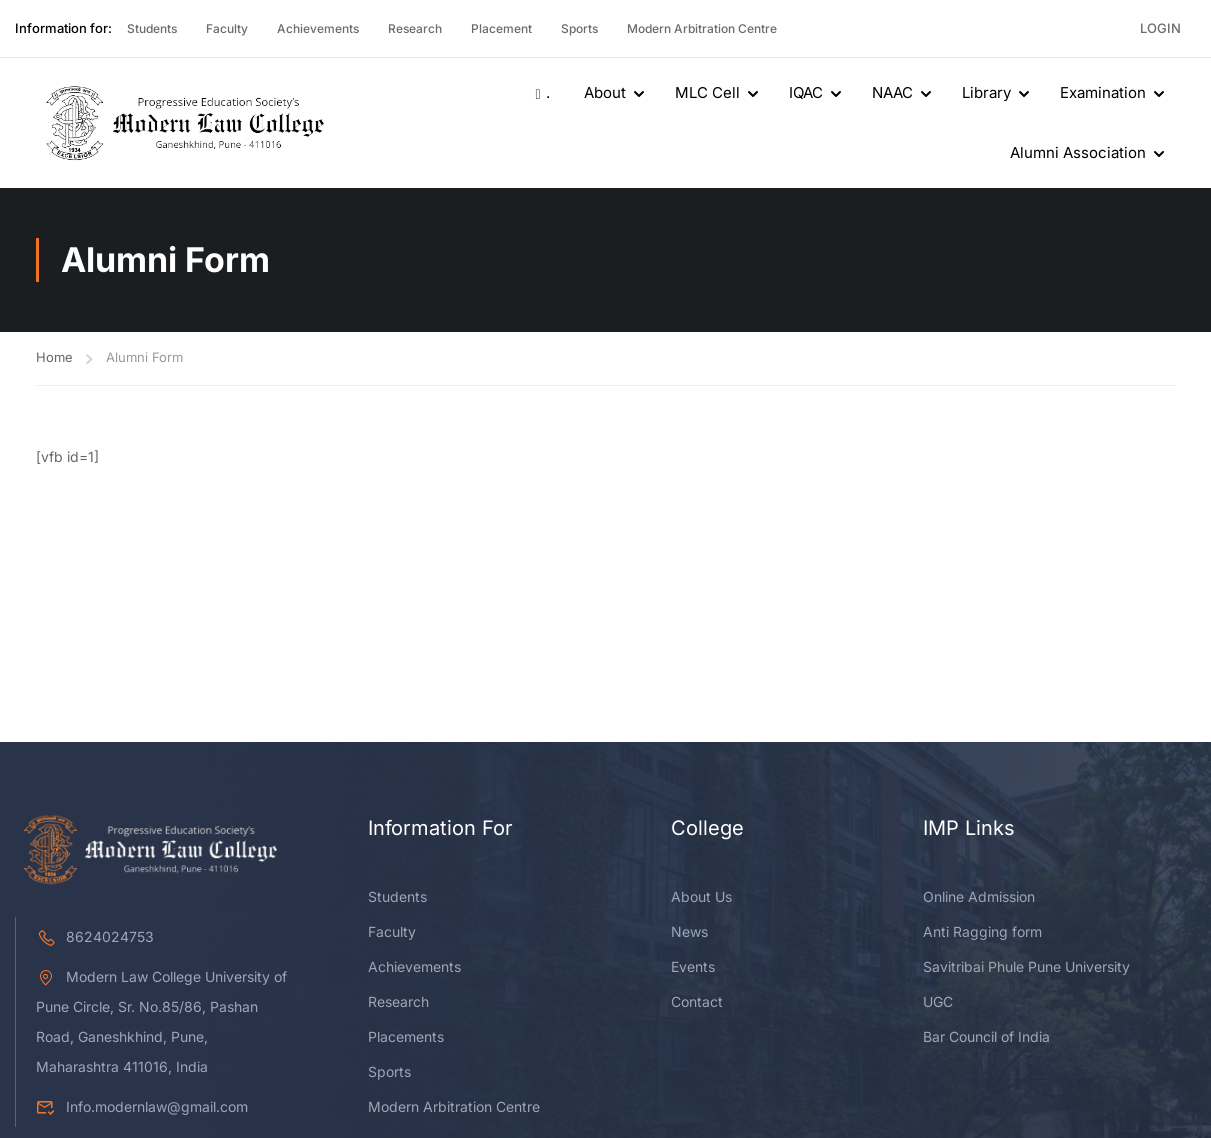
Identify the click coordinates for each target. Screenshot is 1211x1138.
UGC (938, 1001)
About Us (701, 896)
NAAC (892, 92)
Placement (501, 28)
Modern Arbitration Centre (702, 28)
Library (986, 92)
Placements (406, 1036)
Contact (697, 1001)
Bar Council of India (986, 1036)
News (689, 931)
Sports (579, 28)
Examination (1103, 92)
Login (1160, 28)
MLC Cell (707, 92)
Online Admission (979, 896)
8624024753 (95, 936)
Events (693, 966)
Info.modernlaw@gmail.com (142, 1106)
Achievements (318, 28)
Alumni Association (1078, 152)
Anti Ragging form (982, 931)
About (605, 92)
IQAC (806, 92)
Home (54, 357)
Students (152, 28)
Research (415, 28)
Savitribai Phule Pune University (1026, 966)
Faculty (227, 28)
